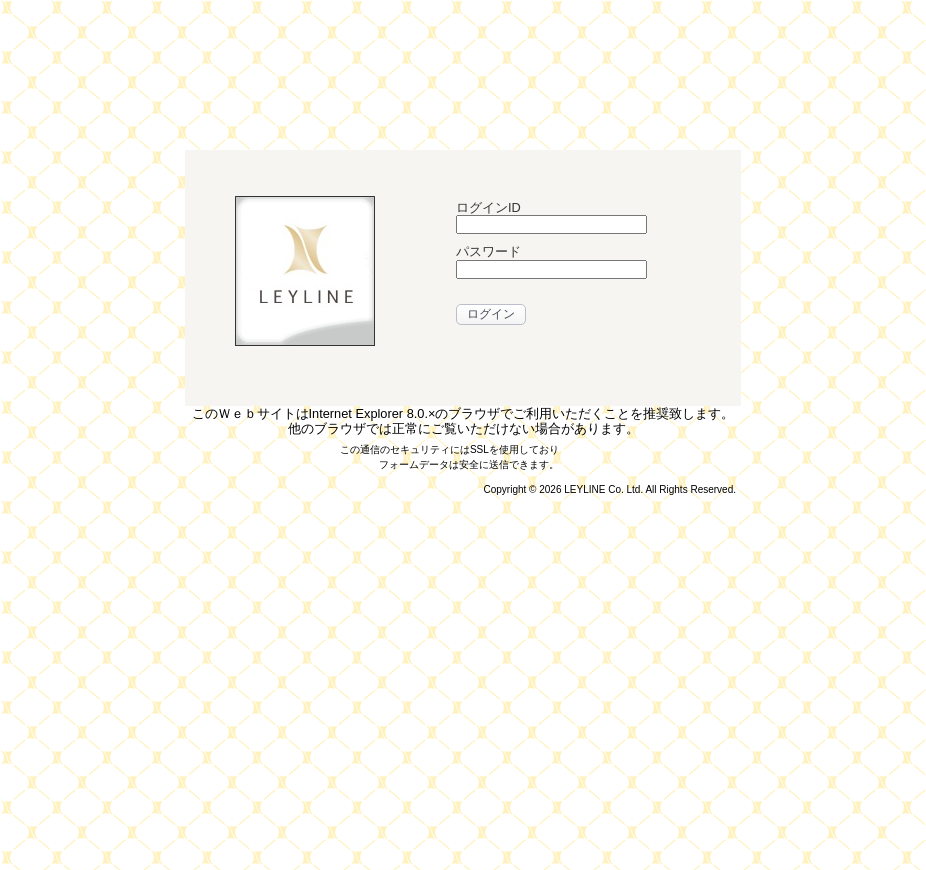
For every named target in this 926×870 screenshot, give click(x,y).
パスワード (488, 251)
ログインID (488, 207)
